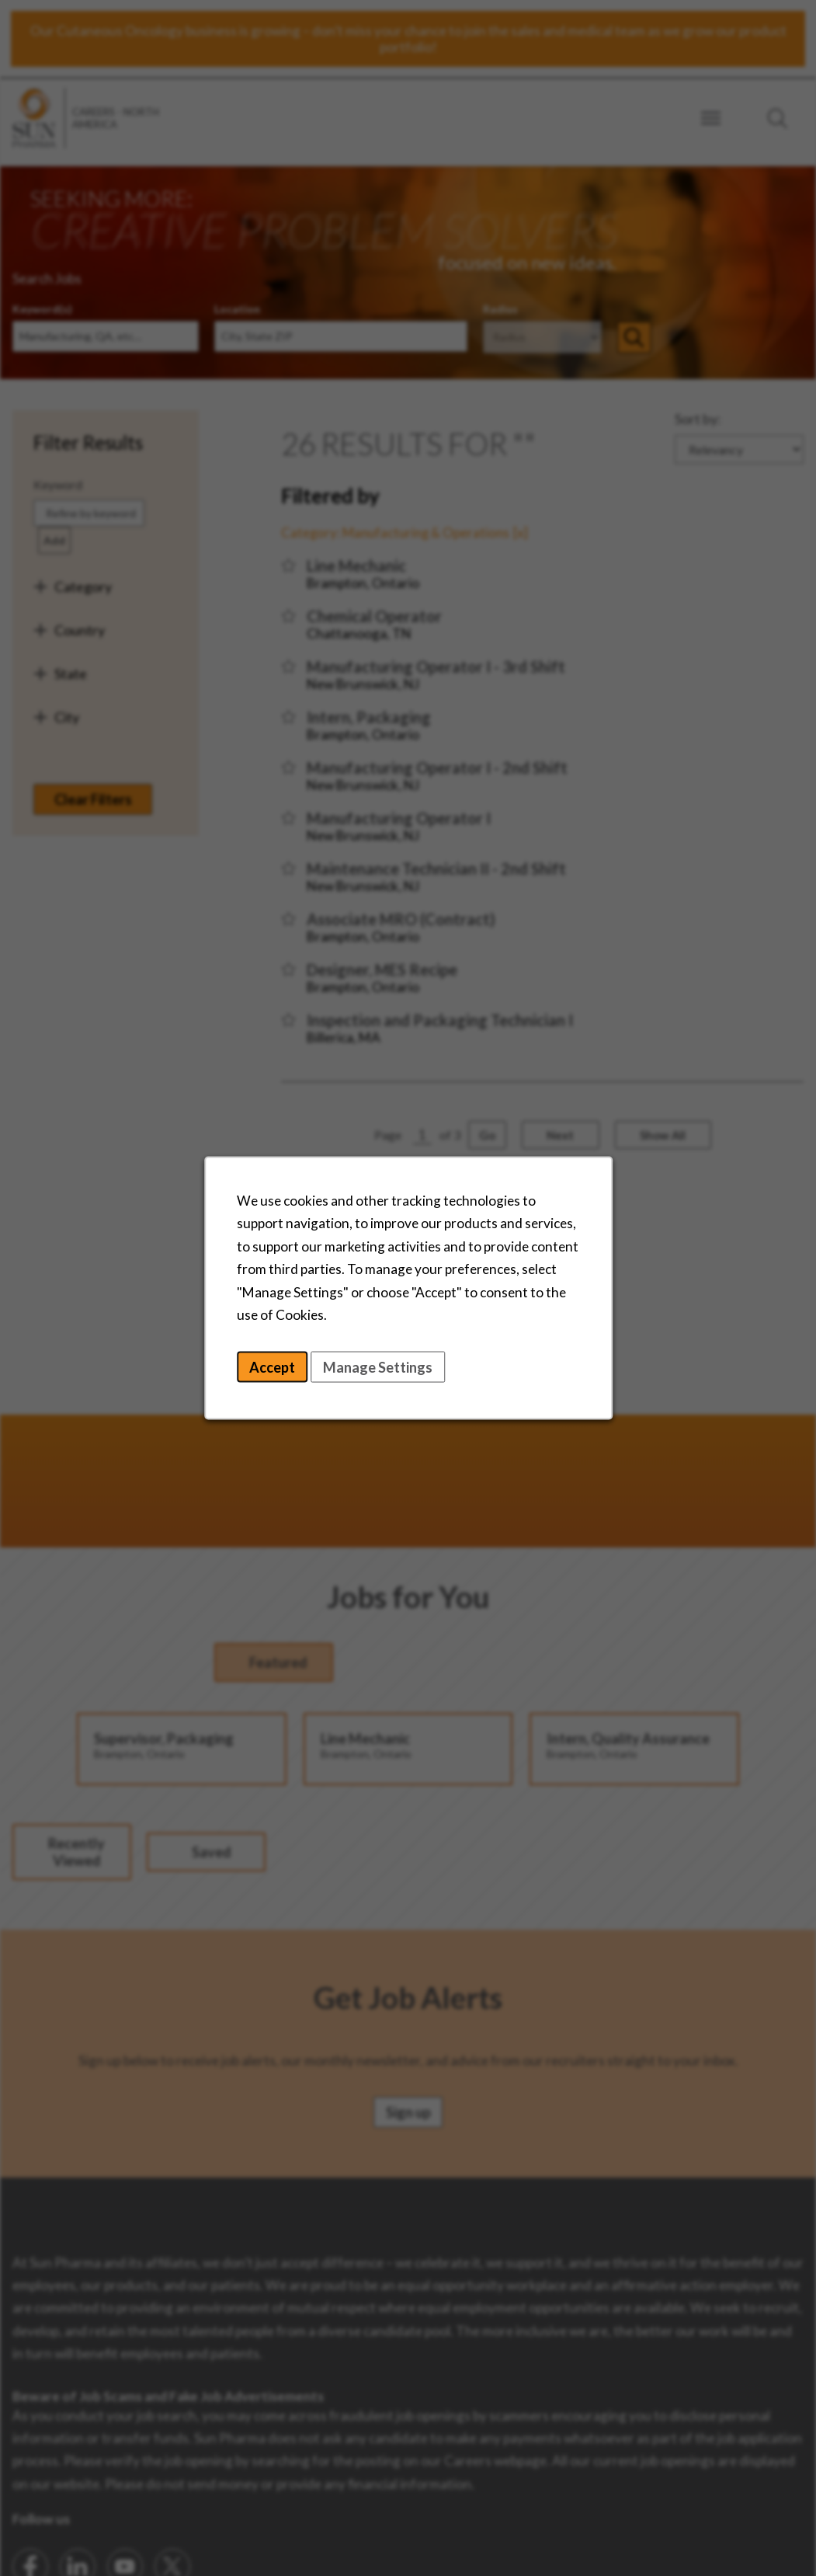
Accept (280, 1368)
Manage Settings (405, 1368)
